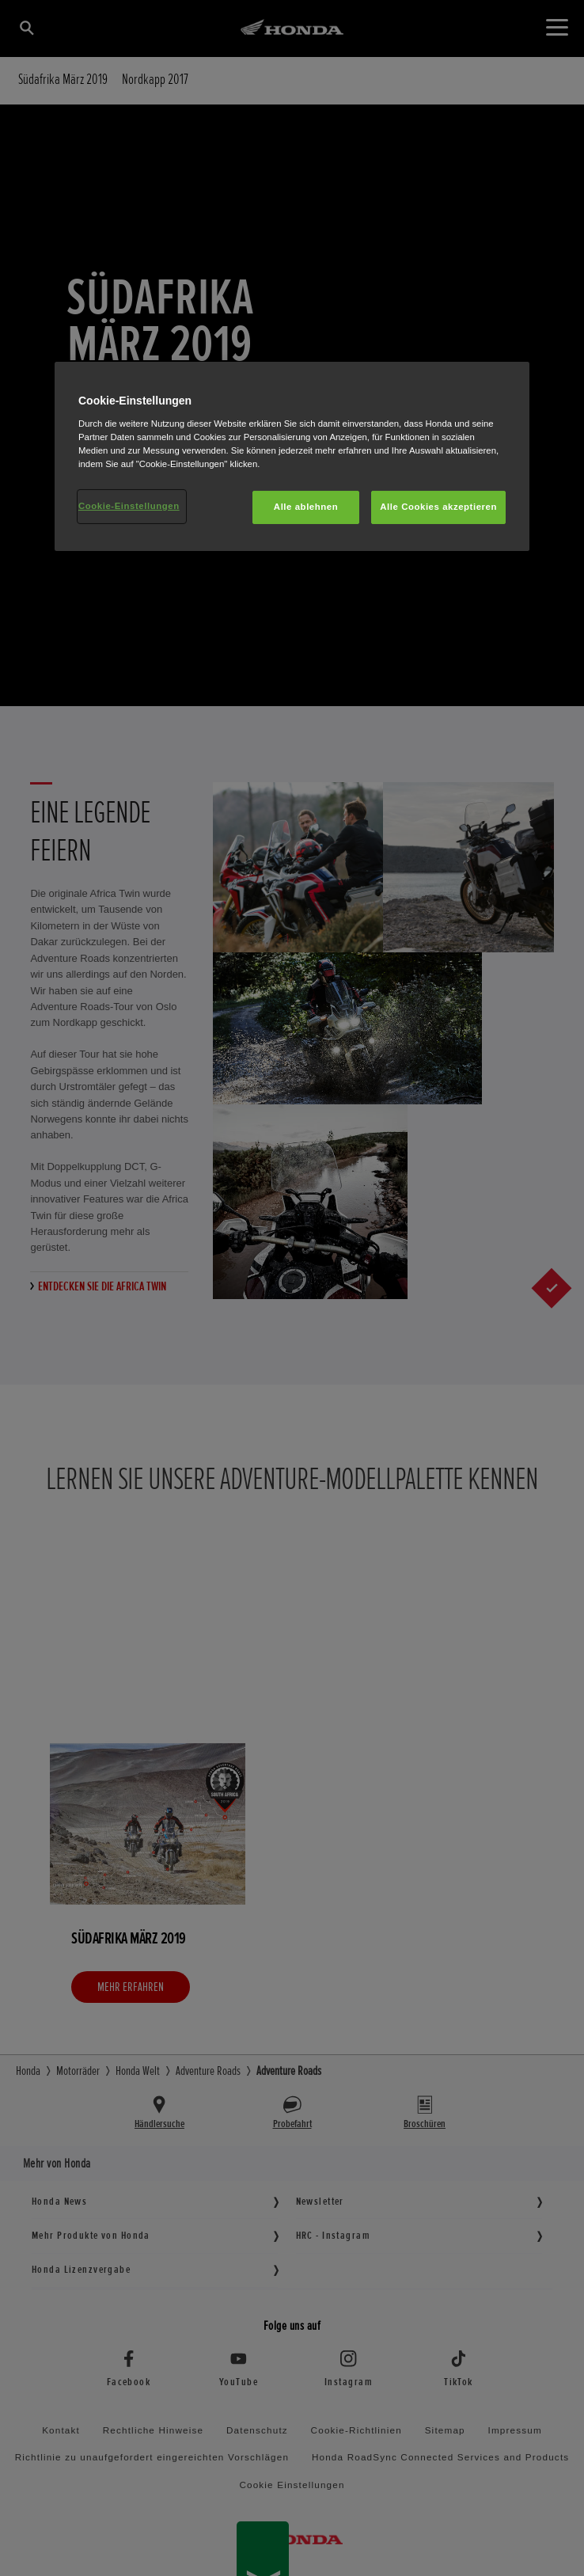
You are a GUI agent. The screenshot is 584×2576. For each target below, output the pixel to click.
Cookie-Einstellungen (129, 506)
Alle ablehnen (306, 506)
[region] (292, 456)
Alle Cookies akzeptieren (438, 506)
